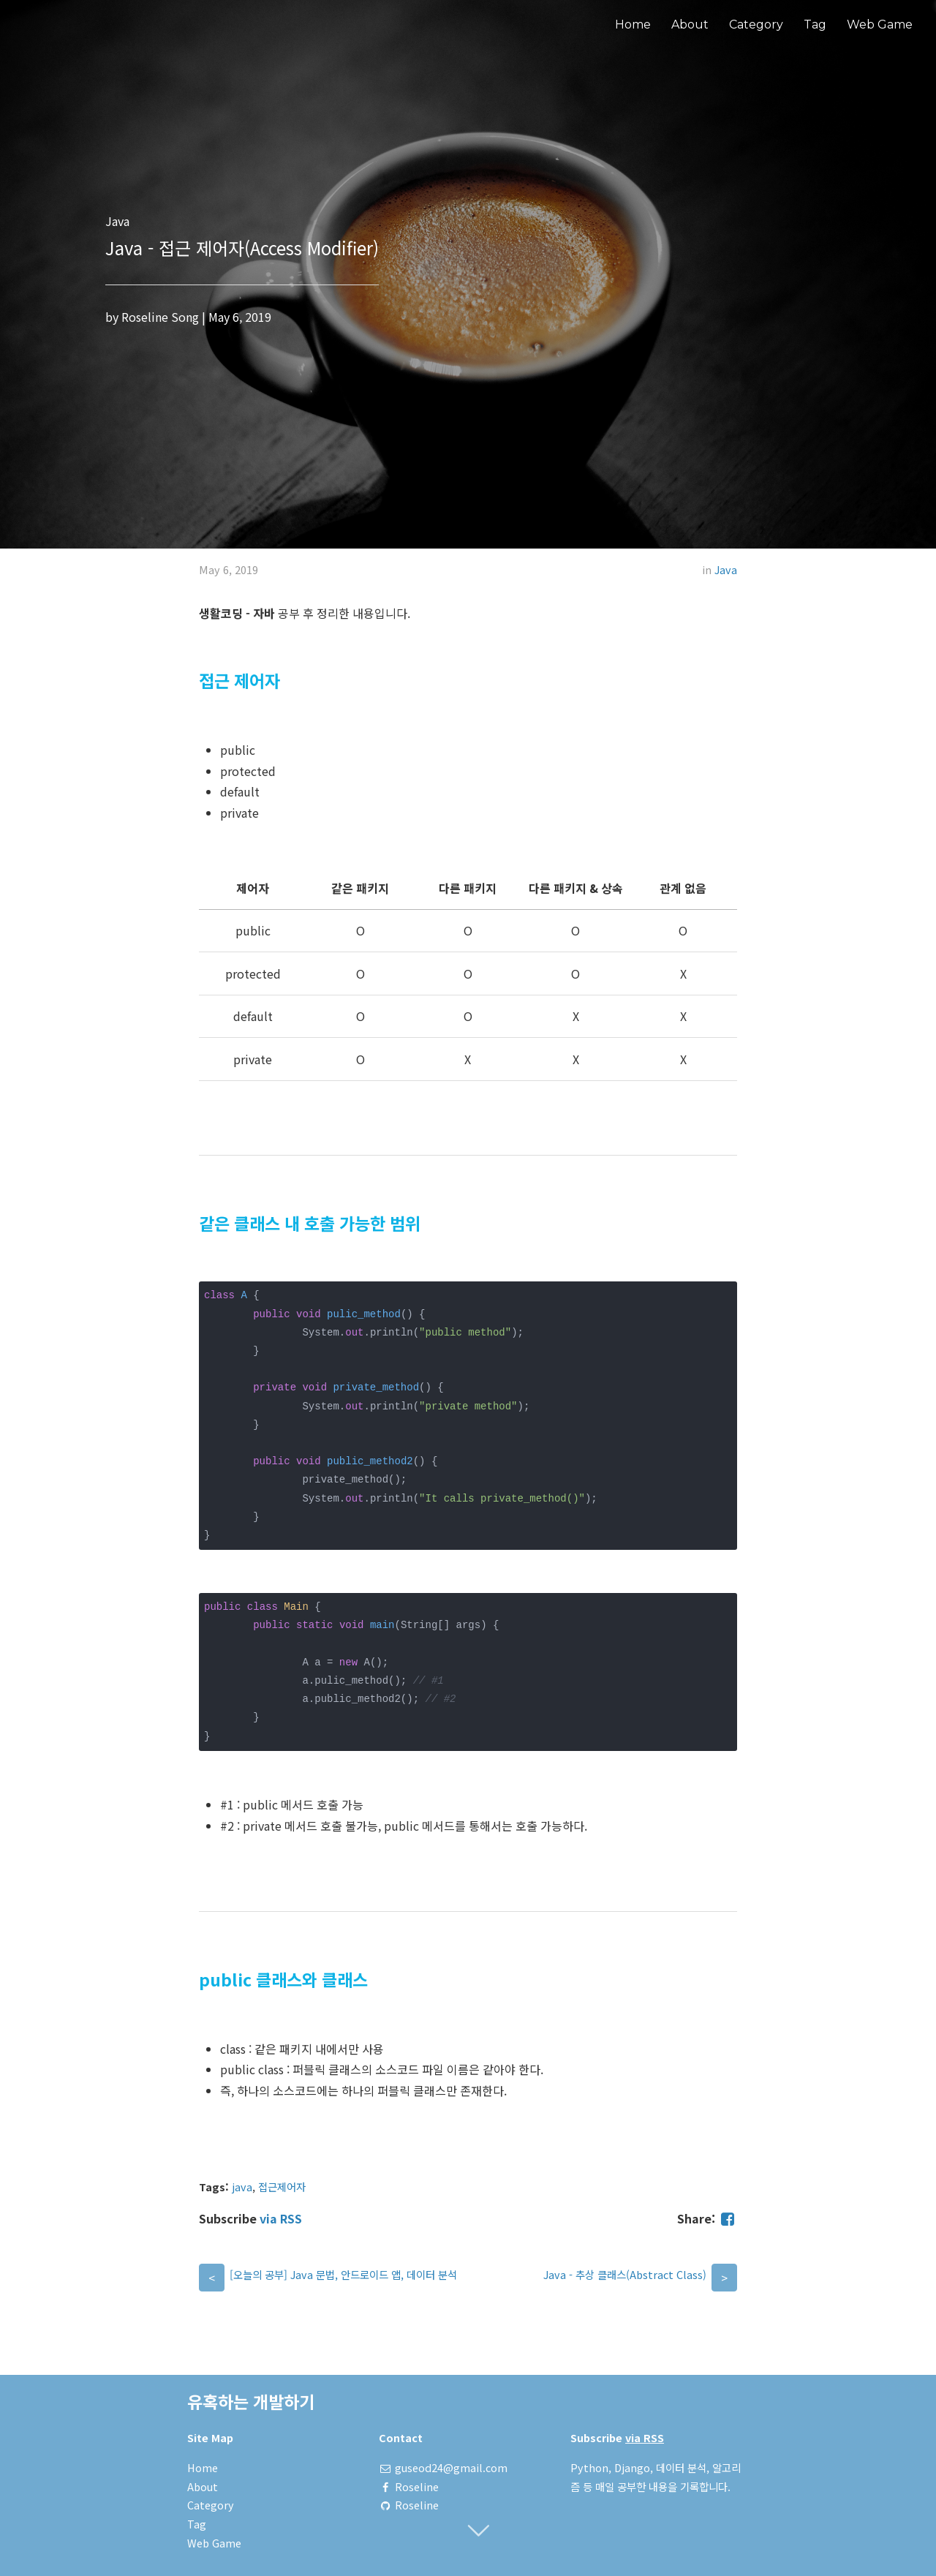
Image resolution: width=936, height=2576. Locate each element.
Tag (815, 24)
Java (725, 569)
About (690, 24)
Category (756, 24)
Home (633, 24)
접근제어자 (282, 2186)
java (242, 2186)
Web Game (880, 24)
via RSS (281, 2218)
